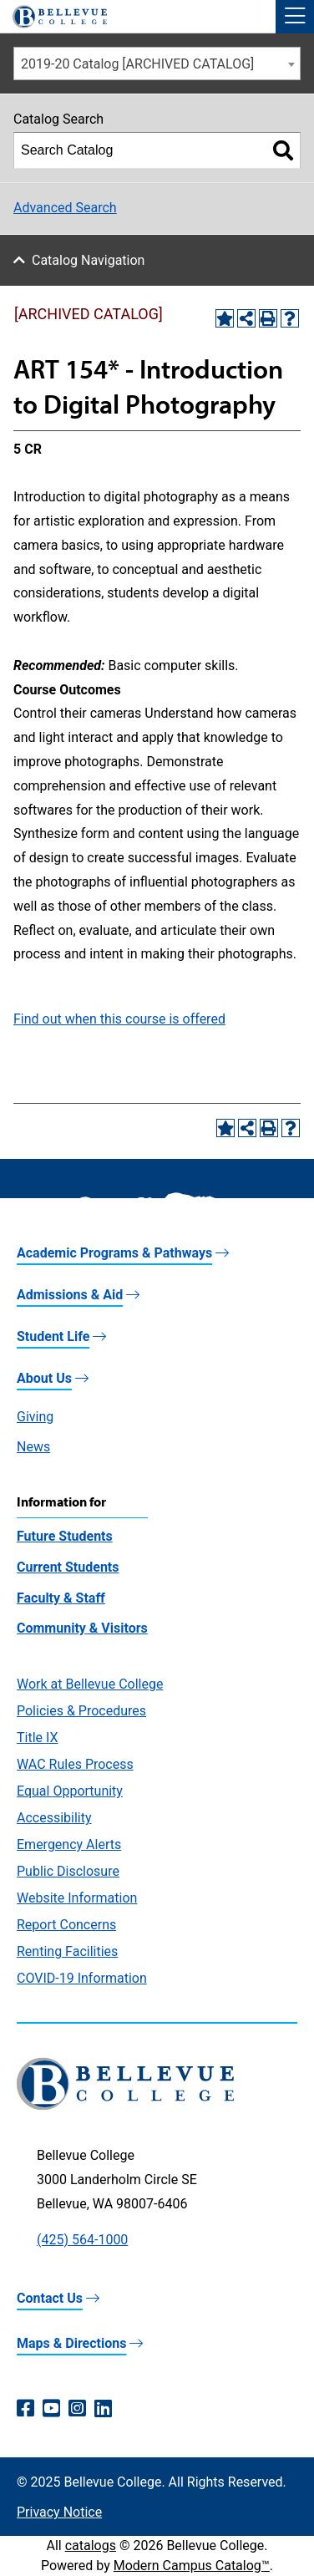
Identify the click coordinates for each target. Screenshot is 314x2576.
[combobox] (157, 63)
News (33, 1447)
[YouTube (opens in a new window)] (51, 2409)
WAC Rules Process (75, 1764)
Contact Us (50, 2298)
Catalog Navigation (88, 260)
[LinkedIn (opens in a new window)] (103, 2409)
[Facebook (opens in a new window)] (25, 2409)
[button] (295, 16)
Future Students (65, 1536)
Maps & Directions (71, 2343)
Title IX (37, 1737)
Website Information (77, 1898)
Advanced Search (65, 208)
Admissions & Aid (70, 1295)
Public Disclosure (68, 1871)
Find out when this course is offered (119, 1019)
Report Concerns (66, 1925)
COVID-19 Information (82, 1978)
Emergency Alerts (69, 1844)
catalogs (90, 2545)
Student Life (53, 1336)
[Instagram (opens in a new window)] (77, 2409)
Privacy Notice (59, 2512)
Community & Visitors (82, 1628)
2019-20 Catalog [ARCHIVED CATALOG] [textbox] (137, 64)
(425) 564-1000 (82, 2240)
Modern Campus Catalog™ (192, 2565)
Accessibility (54, 1818)
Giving (35, 1417)
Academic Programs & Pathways (114, 1253)
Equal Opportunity (70, 1791)
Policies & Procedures (81, 1711)
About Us (44, 1378)
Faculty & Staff (61, 1598)
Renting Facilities (67, 1951)
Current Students (68, 1567)
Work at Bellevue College (90, 1684)
